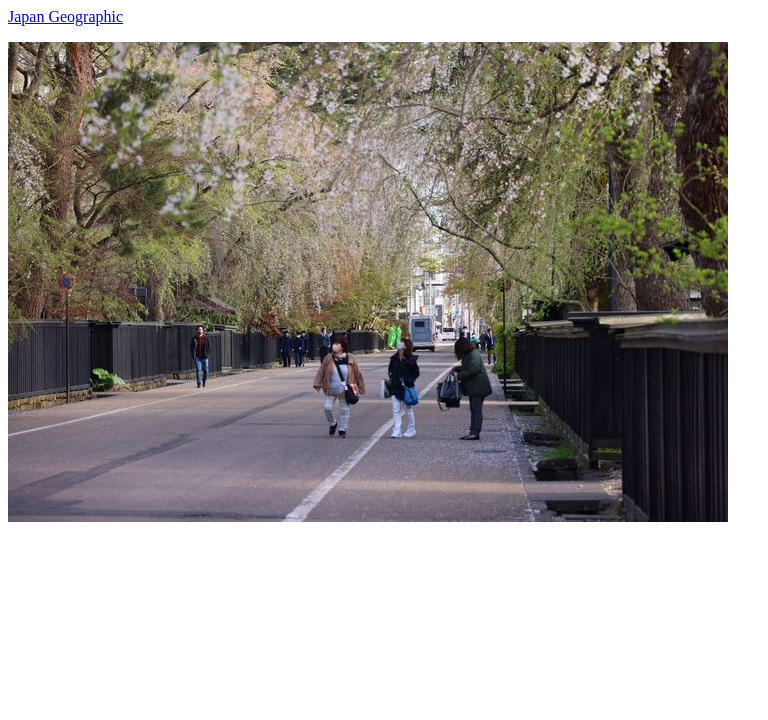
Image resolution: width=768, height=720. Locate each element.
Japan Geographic (65, 16)
